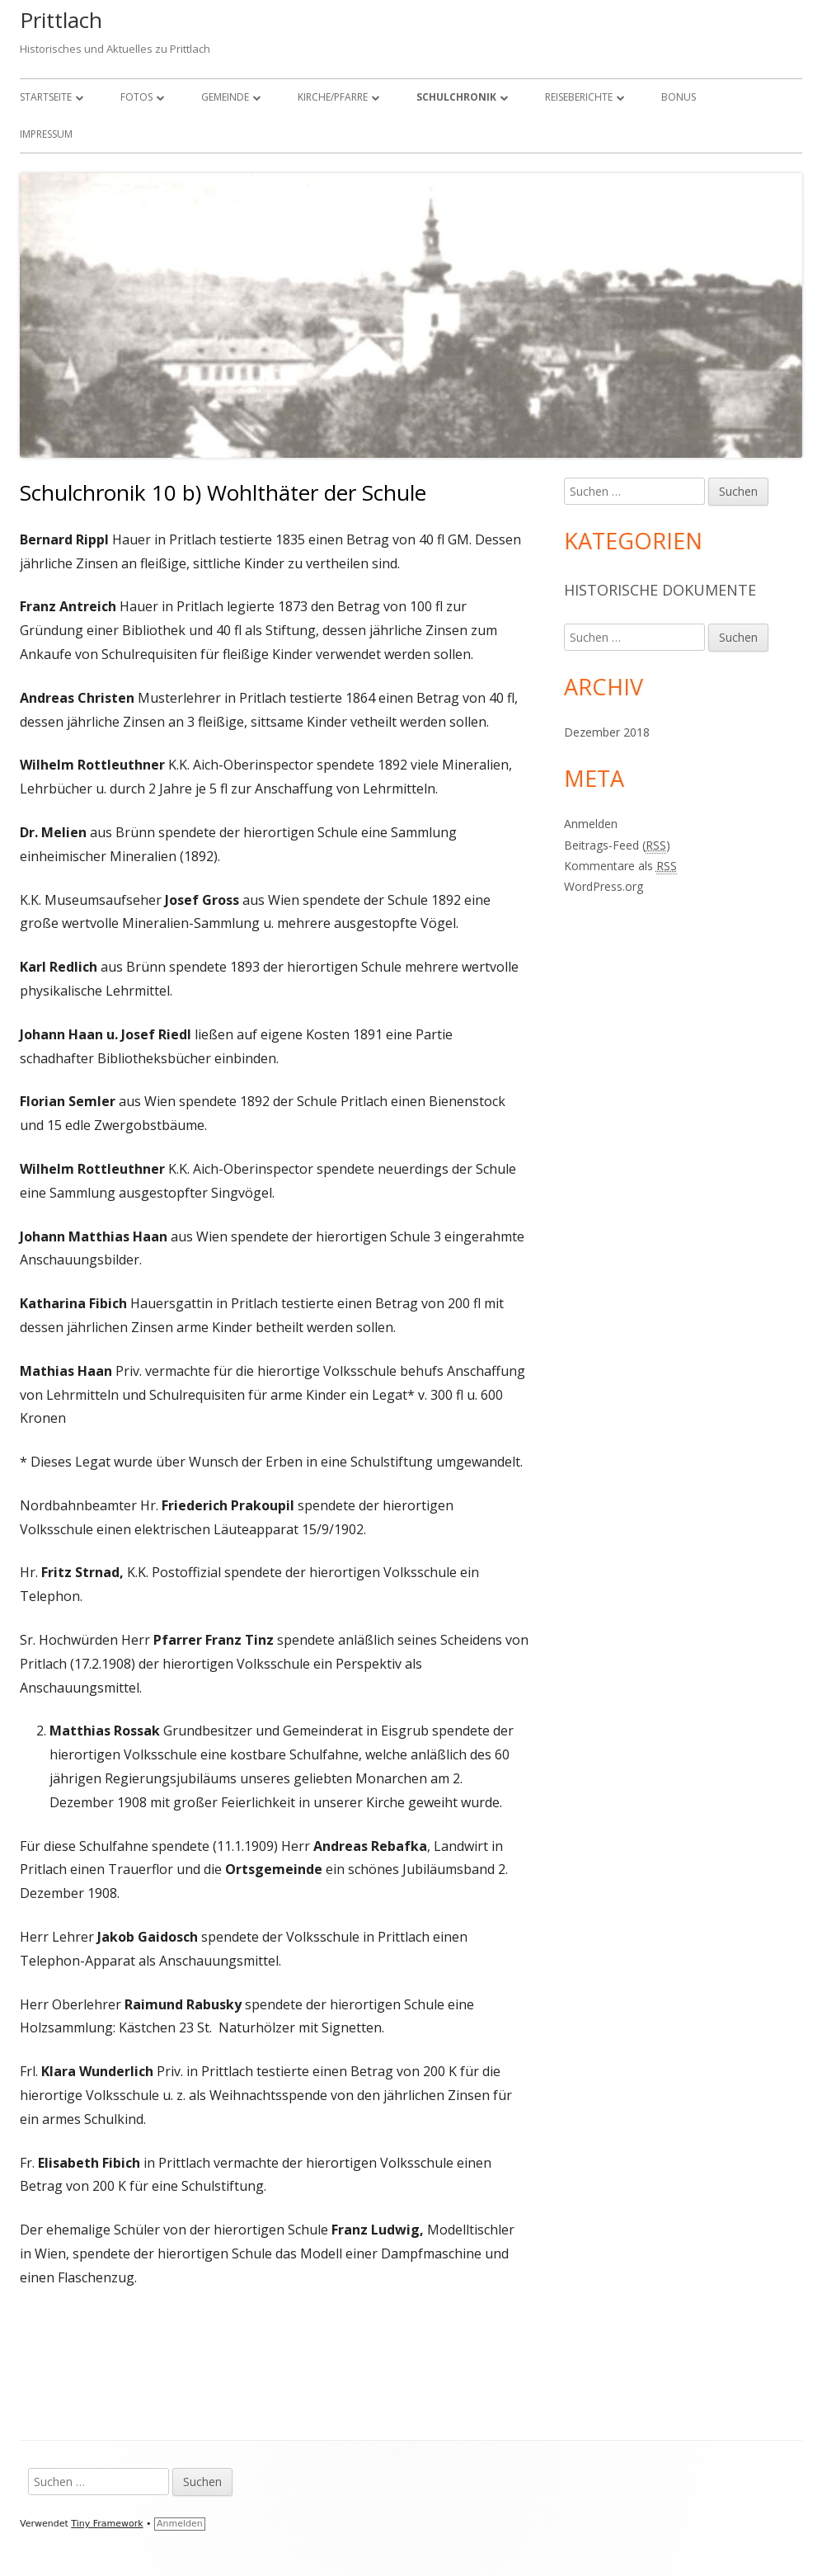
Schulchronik (456, 97)
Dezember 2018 (607, 732)
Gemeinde (225, 97)
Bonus (678, 97)
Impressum (46, 134)
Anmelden (591, 823)
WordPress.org (603, 886)
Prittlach (61, 20)
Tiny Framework (107, 2523)
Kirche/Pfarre (333, 97)
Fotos (136, 97)
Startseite (46, 97)
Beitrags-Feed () (617, 845)
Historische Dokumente (660, 590)
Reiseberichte (579, 97)
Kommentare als (620, 866)
